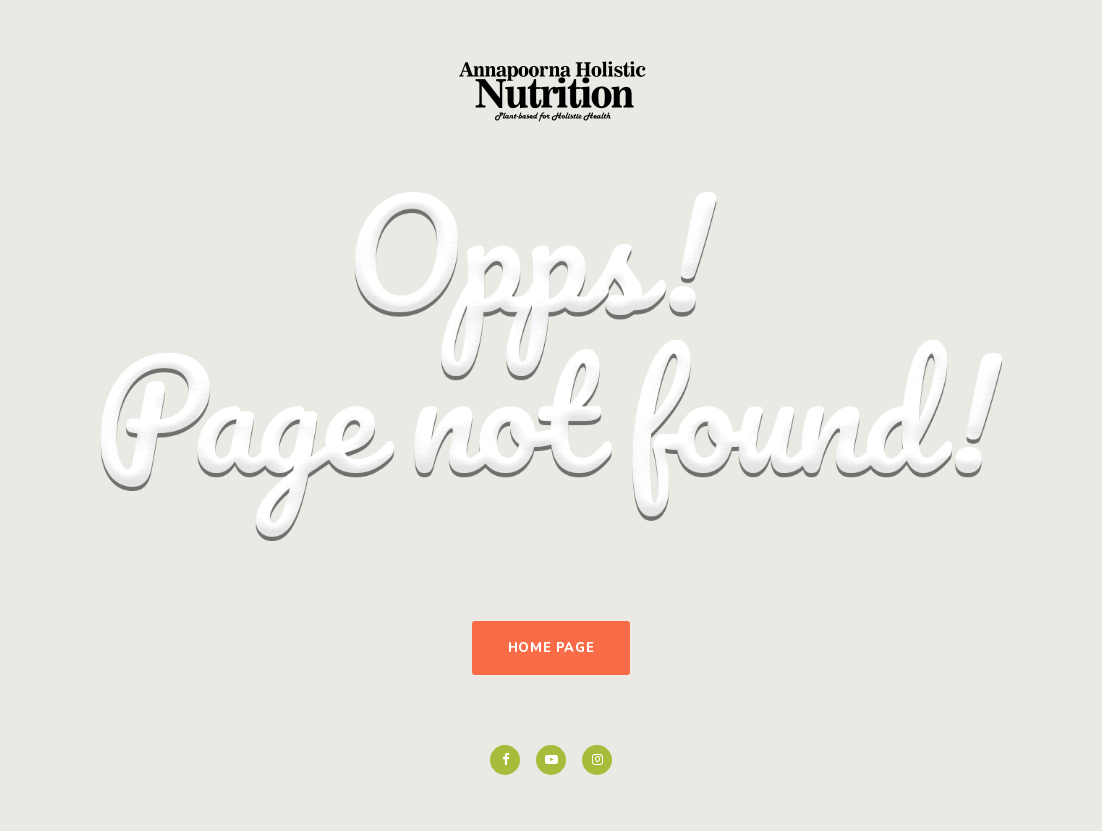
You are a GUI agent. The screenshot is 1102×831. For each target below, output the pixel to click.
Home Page (551, 648)
